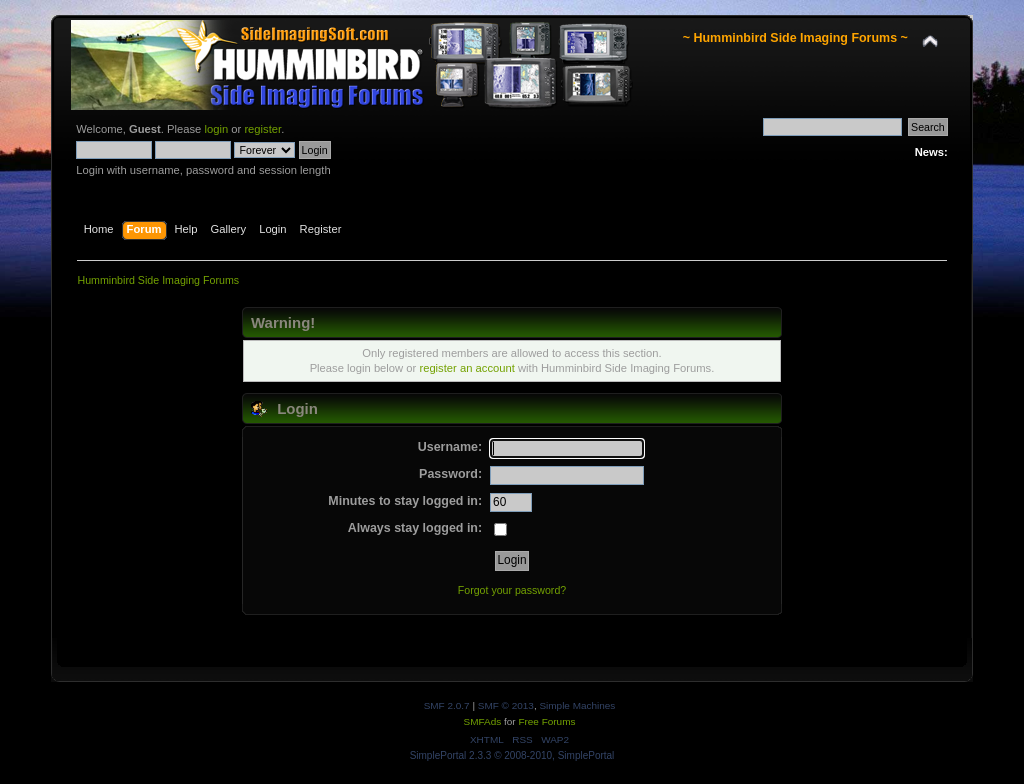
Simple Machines (577, 705)
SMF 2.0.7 (447, 705)
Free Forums (546, 721)
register (262, 129)
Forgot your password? (512, 590)
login (216, 129)
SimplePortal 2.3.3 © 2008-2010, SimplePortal (512, 755)
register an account (466, 368)
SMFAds (483, 721)
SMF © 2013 (506, 705)
